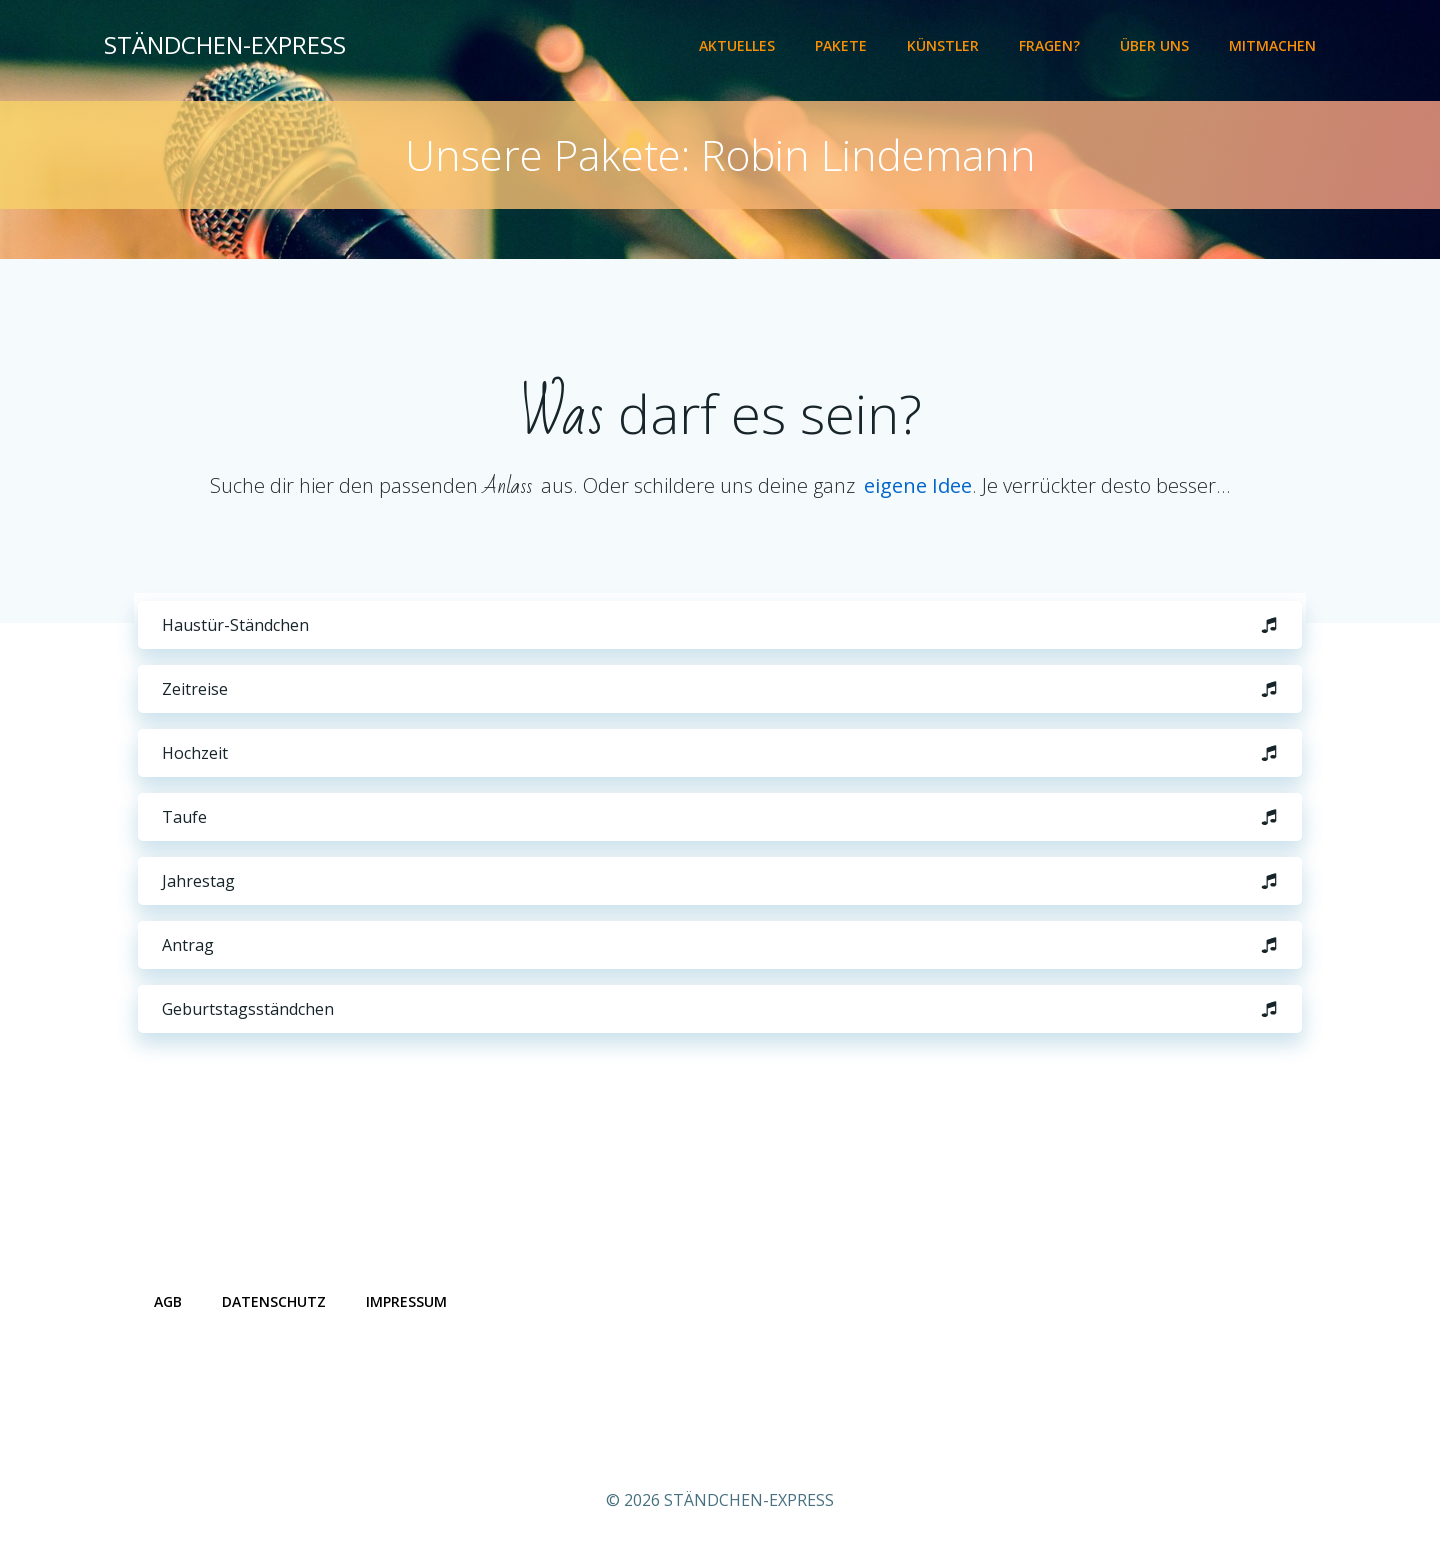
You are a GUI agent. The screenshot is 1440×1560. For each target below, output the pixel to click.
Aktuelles (737, 45)
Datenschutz (274, 1301)
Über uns (1154, 45)
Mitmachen (1272, 45)
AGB (168, 1301)
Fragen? (1049, 45)
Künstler (943, 45)
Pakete (841, 45)
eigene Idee (918, 485)
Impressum (406, 1301)
